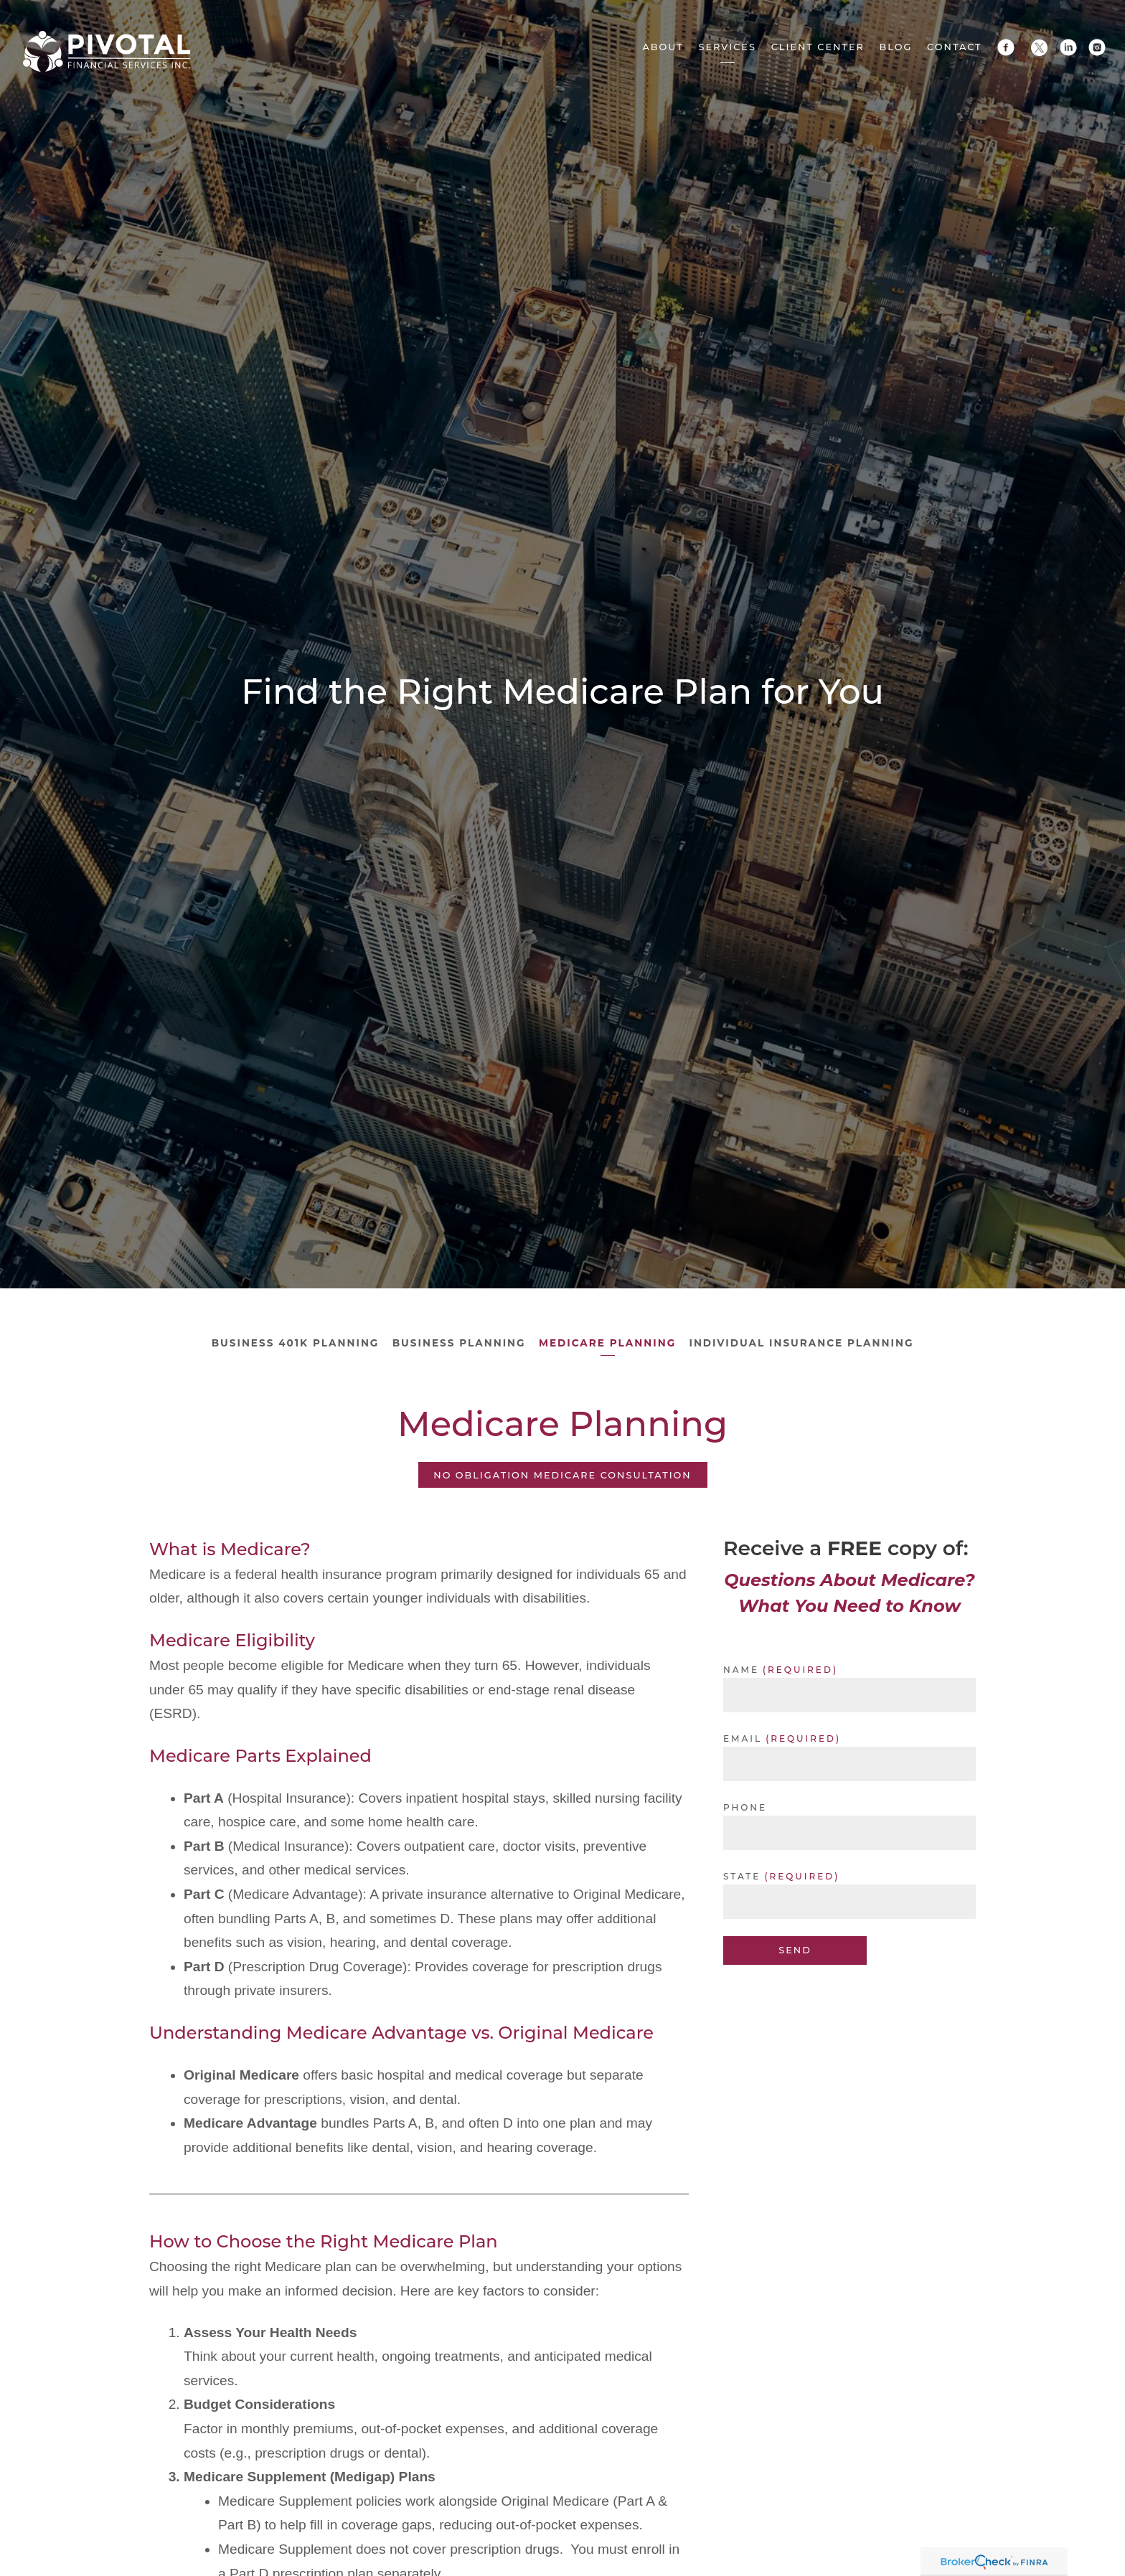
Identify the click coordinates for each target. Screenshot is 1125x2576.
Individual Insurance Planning (803, 1343)
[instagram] (1097, 47)
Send (794, 1948)
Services (727, 47)
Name (741, 1668)
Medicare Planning (608, 1343)
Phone (745, 1806)
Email (742, 1737)
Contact (954, 47)
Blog (896, 47)
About (662, 47)
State (742, 1874)
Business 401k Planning (293, 1343)
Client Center (818, 47)
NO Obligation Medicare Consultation (562, 1473)
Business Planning (458, 1343)
